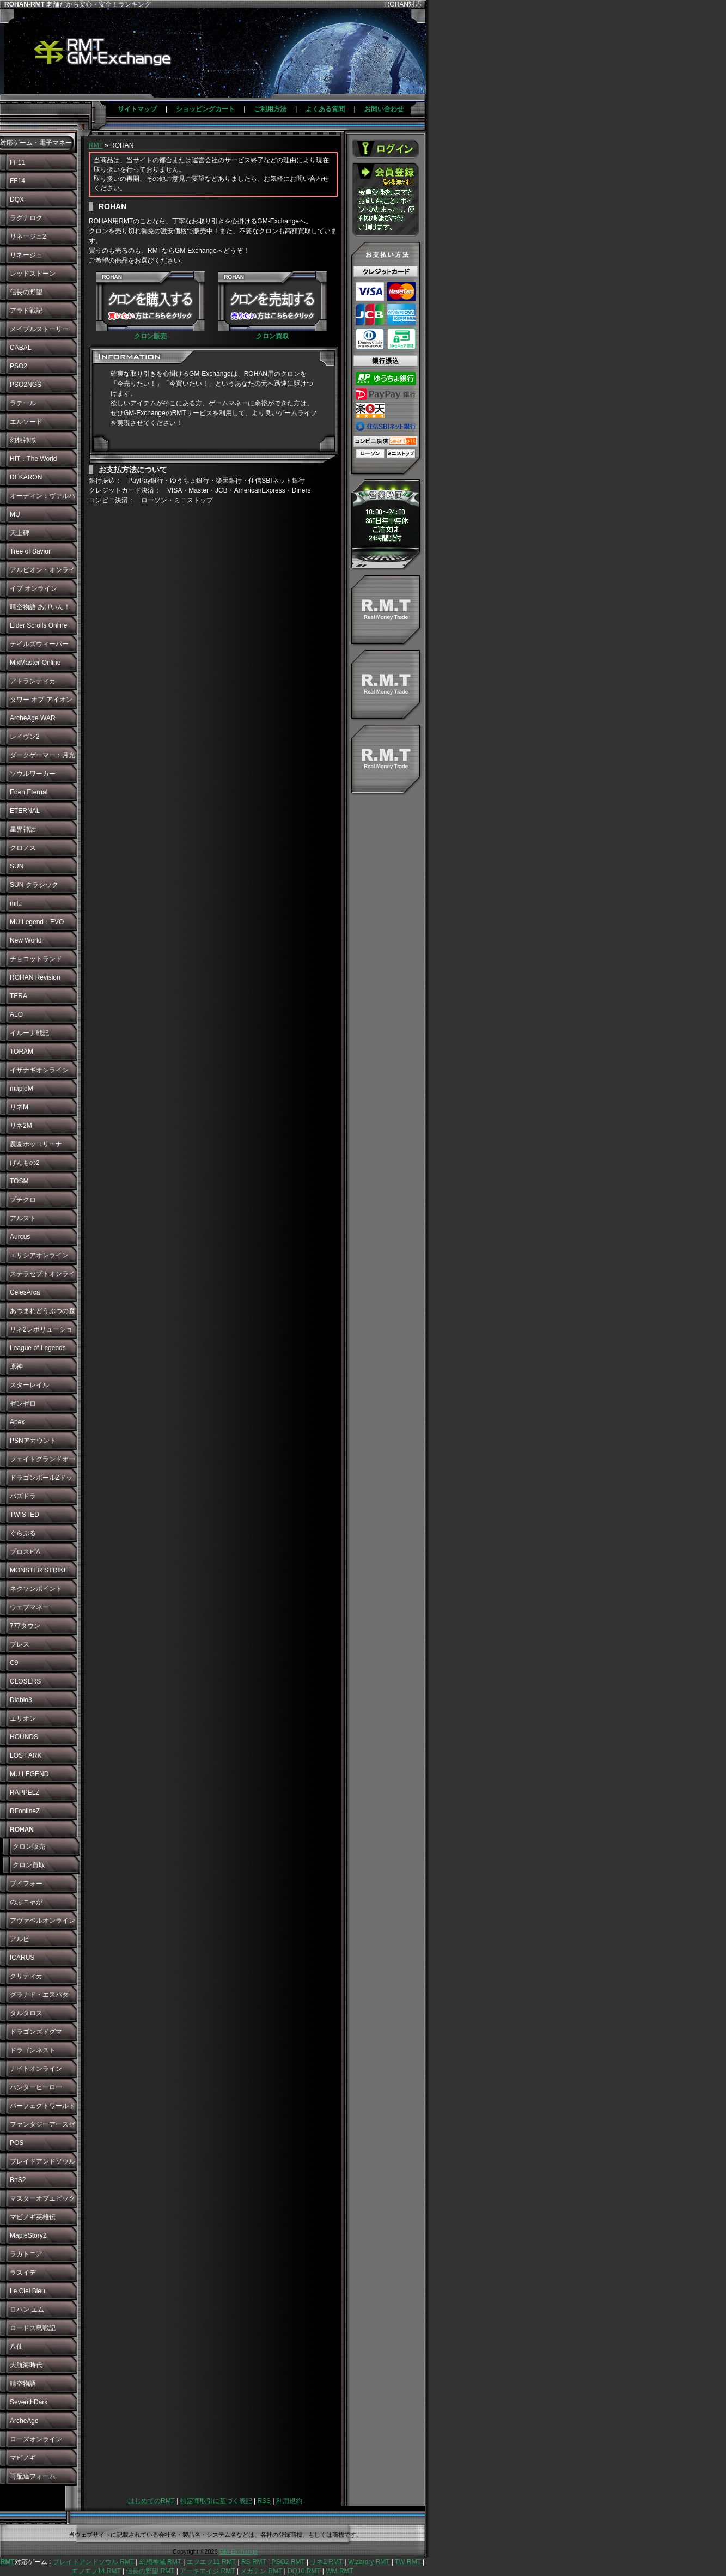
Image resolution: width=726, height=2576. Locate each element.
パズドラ (23, 1496)
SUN (16, 866)
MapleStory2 (28, 2235)
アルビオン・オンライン (42, 572)
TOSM (19, 1181)
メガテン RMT (261, 2571)
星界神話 (23, 829)
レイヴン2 (25, 736)
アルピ (19, 1939)
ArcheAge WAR (33, 718)
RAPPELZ (25, 1792)
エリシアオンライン (39, 1255)
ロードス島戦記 (33, 2328)
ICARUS (22, 1957)
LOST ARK (25, 1755)
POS (16, 2143)
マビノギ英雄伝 (33, 2217)
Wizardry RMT (368, 2562)
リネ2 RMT (326, 2562)
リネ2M (21, 1125)
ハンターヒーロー (36, 2087)
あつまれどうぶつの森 (42, 1311)
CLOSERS (25, 1681)
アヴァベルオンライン (42, 1920)
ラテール (23, 403)
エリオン (23, 1718)
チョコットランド (36, 959)
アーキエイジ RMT (207, 2571)
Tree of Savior (30, 551)
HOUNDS (24, 1737)
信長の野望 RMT (150, 2571)
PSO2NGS (25, 384)
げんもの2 (25, 1163)
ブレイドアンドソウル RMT (93, 2562)
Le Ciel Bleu (27, 2291)
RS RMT (253, 2562)
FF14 (17, 181)
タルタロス (26, 2013)
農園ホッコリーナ (36, 1144)
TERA (18, 996)
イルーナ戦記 (29, 1033)
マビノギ (23, 2458)
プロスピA (25, 1552)
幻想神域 (23, 440)
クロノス (23, 848)
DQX (17, 199)
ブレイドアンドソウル (42, 2161)
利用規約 (289, 2501)
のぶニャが (26, 1902)
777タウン (25, 1626)
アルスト (23, 1218)
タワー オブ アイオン (41, 699)
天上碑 (19, 533)
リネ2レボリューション (41, 1332)
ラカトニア (26, 2254)
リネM (19, 1107)
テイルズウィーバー (39, 644)
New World (25, 940)
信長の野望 (26, 292)
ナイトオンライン (36, 2069)
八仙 (16, 2346)
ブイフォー (26, 1883)
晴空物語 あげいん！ (40, 607)
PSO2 (18, 366)
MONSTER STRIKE (39, 1570)
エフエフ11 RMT (211, 2562)
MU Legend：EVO (37, 922)
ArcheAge (24, 2421)
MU (15, 514)
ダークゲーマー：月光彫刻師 (42, 757)
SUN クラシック (34, 885)
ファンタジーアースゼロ (42, 2127)
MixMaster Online (35, 662)
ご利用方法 (270, 109)
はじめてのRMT (151, 2501)
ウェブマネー (29, 1607)
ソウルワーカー (33, 773)
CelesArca (25, 1292)
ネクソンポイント (36, 1589)
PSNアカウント (33, 1440)
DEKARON (26, 477)
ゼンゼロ (23, 1403)
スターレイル (29, 1385)
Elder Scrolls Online (38, 625)
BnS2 (18, 2180)
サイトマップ (137, 109)
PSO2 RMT (287, 2562)
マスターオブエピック (42, 2198)
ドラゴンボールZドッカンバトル (41, 1480)
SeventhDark (28, 2402)
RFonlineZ (25, 1811)
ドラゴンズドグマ (36, 2032)
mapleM (21, 1088)
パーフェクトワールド (42, 2106)
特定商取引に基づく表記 (216, 2501)
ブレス (19, 1644)
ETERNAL (25, 811)
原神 (16, 1366)
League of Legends (38, 1348)
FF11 (17, 162)
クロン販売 (29, 1846)
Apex (17, 1422)
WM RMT (339, 2571)
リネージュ (26, 255)
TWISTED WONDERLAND (33, 1517)
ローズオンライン (36, 2439)
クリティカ (26, 1976)
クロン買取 (29, 1865)
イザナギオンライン (39, 1070)
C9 (14, 1663)
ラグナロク (26, 218)
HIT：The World (33, 459)
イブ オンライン (33, 588)
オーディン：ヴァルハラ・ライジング (42, 498)
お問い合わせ (384, 109)
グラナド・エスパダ (39, 1994)
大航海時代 (26, 2365)
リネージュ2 (28, 236)
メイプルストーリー (39, 329)
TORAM (21, 1051)
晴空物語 (23, 2383)
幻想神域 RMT (160, 2562)
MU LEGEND (29, 1774)
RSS (264, 2501)
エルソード (26, 422)
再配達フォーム (33, 2476)
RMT (96, 145)
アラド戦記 (26, 310)
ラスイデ (23, 2272)
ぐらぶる (23, 1533)
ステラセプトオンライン (42, 1276)
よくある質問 (325, 109)
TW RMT (408, 2562)
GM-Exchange (238, 2551)
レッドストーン (33, 273)
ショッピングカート (205, 109)
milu (16, 903)
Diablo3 (21, 1700)
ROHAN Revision (35, 977)
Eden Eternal (28, 792)
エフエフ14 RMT (95, 2571)
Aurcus (20, 1237)
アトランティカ (33, 681)
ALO (16, 1014)
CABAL (20, 347)
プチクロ (23, 1200)
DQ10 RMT (304, 2571)
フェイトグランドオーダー (42, 1461)
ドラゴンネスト (33, 2050)
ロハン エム (27, 2309)
